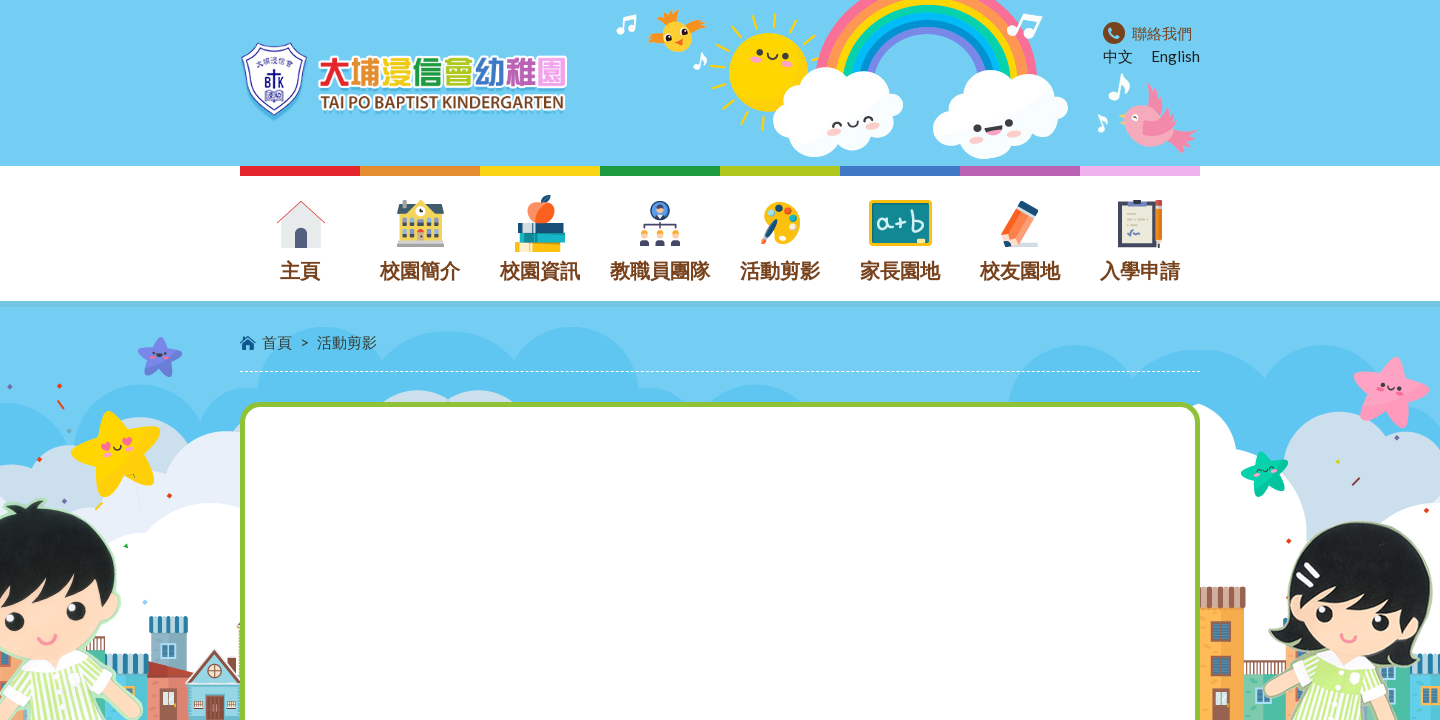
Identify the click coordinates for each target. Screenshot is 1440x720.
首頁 (277, 342)
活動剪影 (347, 342)
